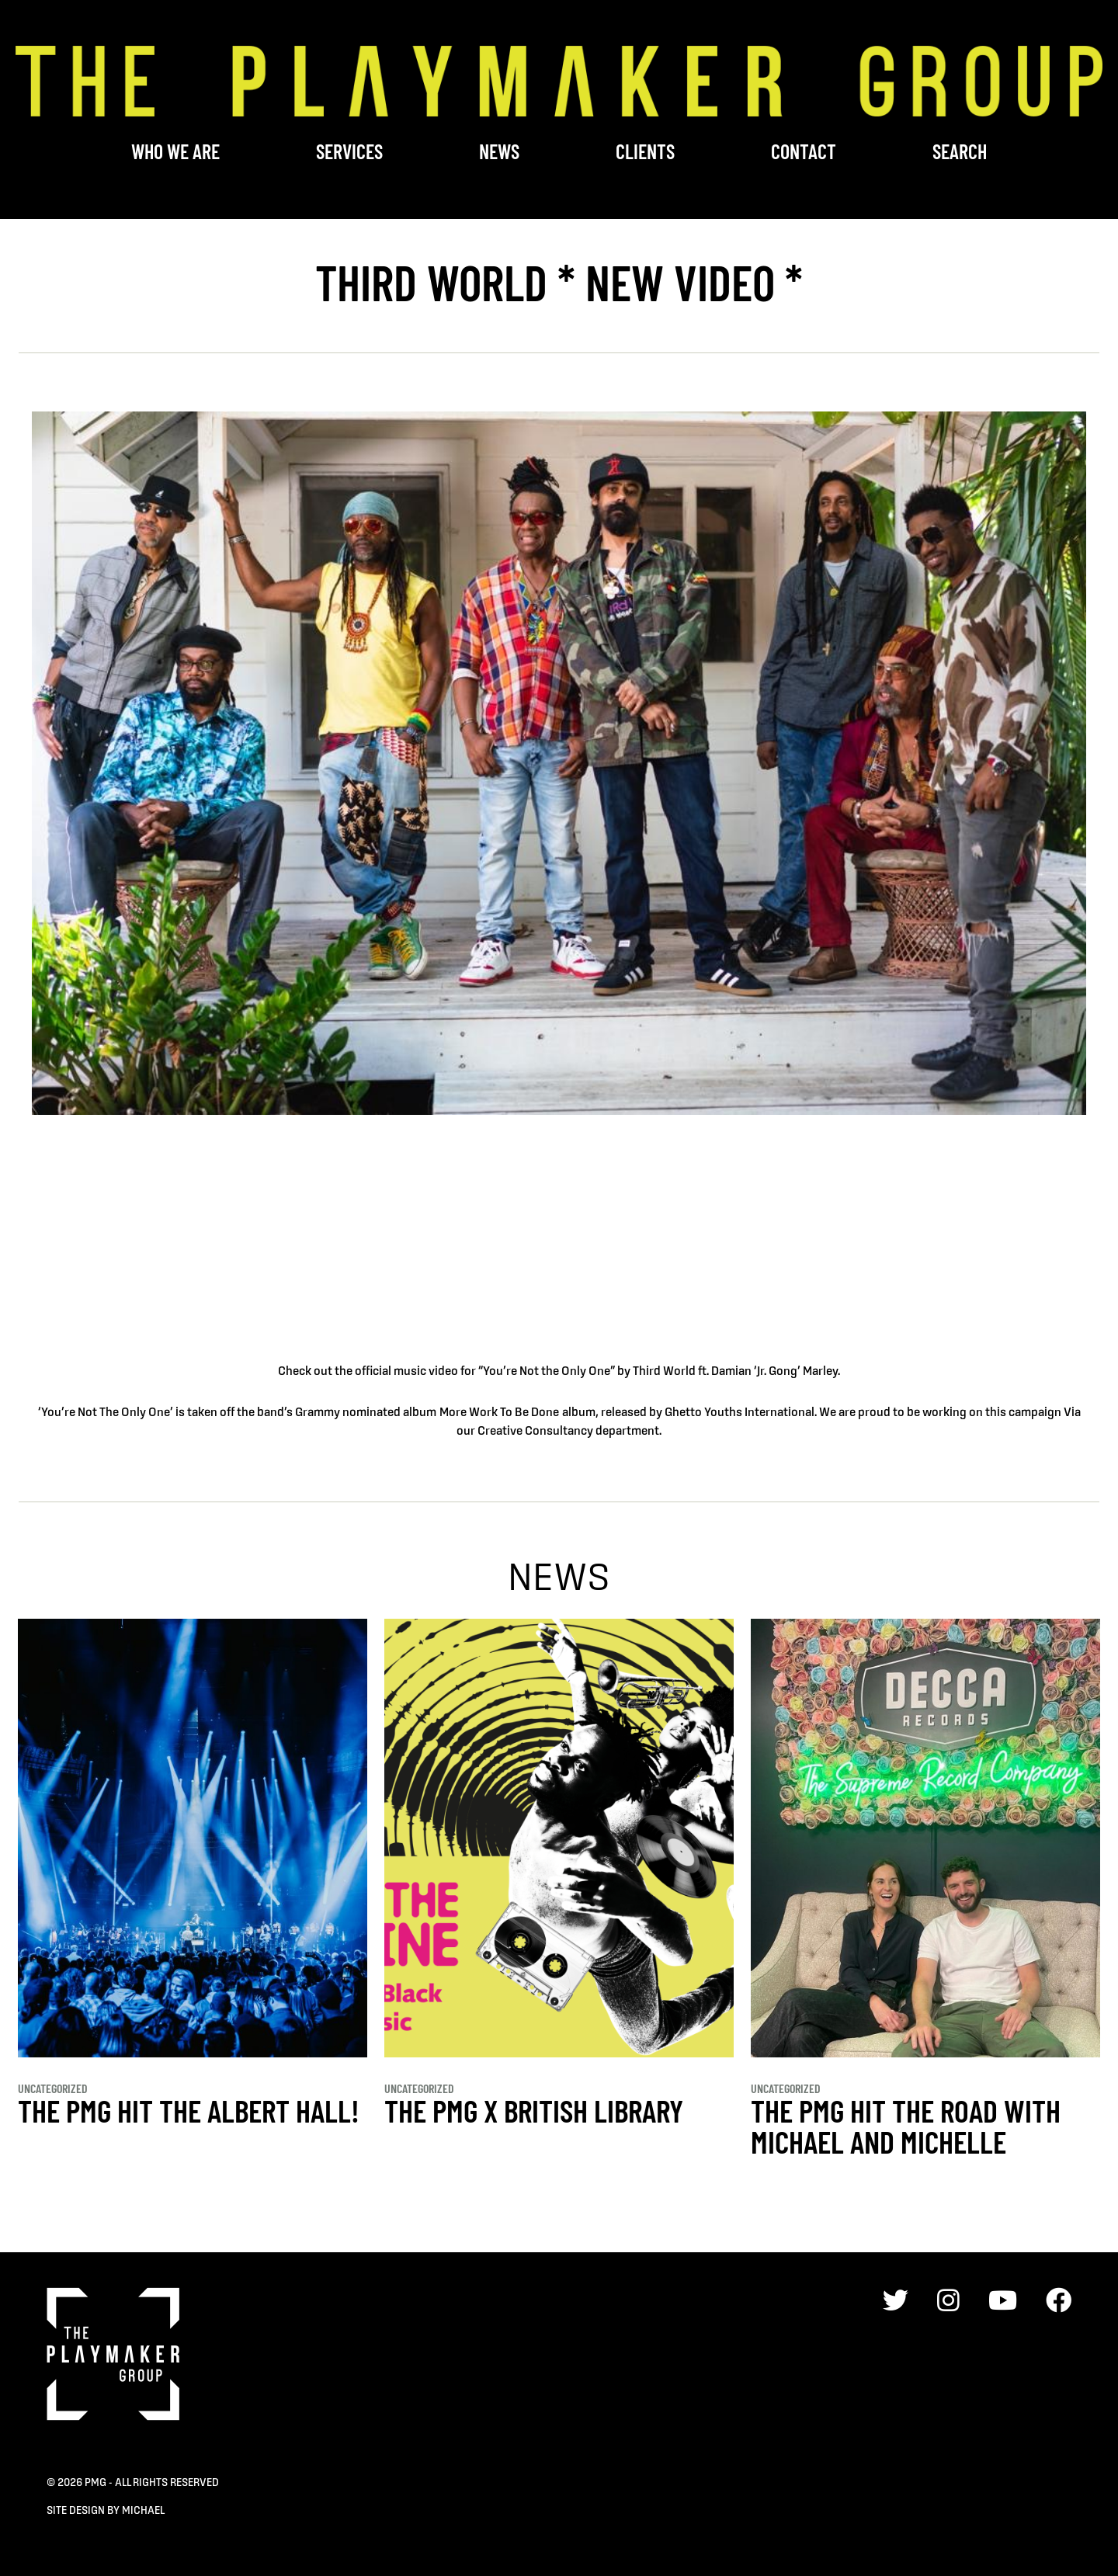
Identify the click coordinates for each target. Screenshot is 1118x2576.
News (499, 151)
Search (959, 151)
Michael (143, 2510)
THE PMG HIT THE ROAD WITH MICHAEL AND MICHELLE (906, 2126)
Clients (645, 151)
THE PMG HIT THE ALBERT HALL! (188, 2110)
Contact (803, 151)
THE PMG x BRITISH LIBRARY (533, 2110)
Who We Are (175, 151)
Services (349, 151)
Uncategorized (53, 2088)
